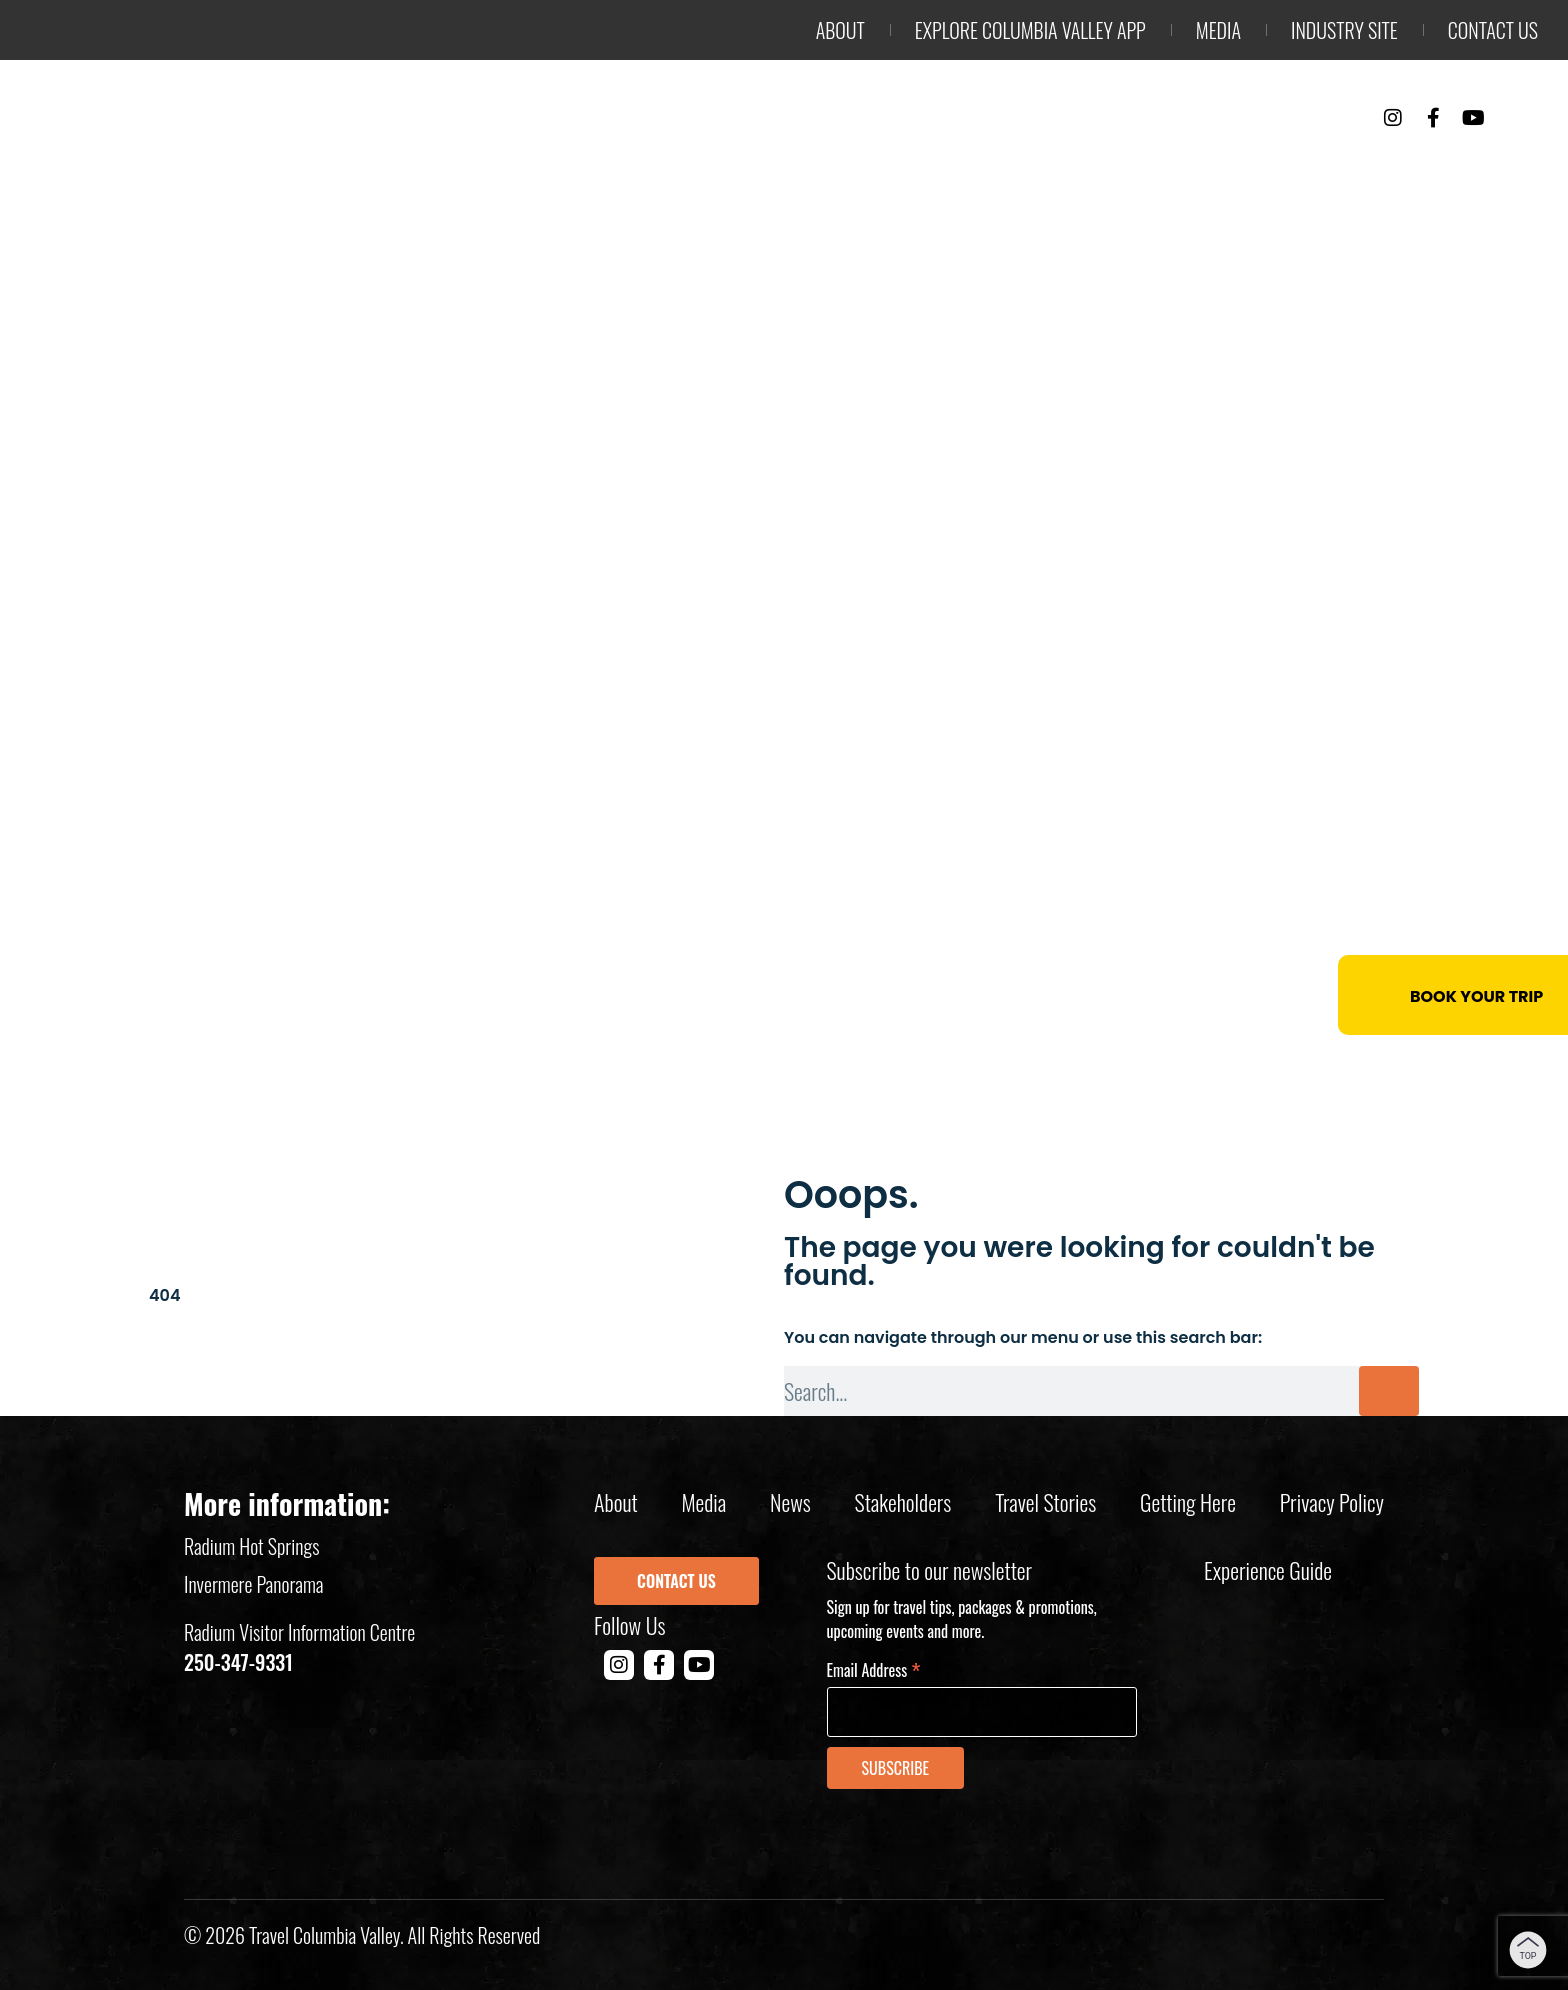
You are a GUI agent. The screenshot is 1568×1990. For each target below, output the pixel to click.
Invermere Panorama (254, 1584)
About (840, 30)
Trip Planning (1441, 171)
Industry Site (1344, 30)
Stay (1179, 171)
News (790, 1502)
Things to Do (1041, 171)
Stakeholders (903, 1502)
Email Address (874, 1668)
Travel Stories (1045, 1502)
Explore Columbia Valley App (1030, 30)
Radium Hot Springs (252, 1546)
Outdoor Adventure (822, 171)
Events (1285, 171)
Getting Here (1188, 1502)
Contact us (1493, 30)
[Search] (1389, 1391)
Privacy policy (1332, 1502)
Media (1218, 30)
